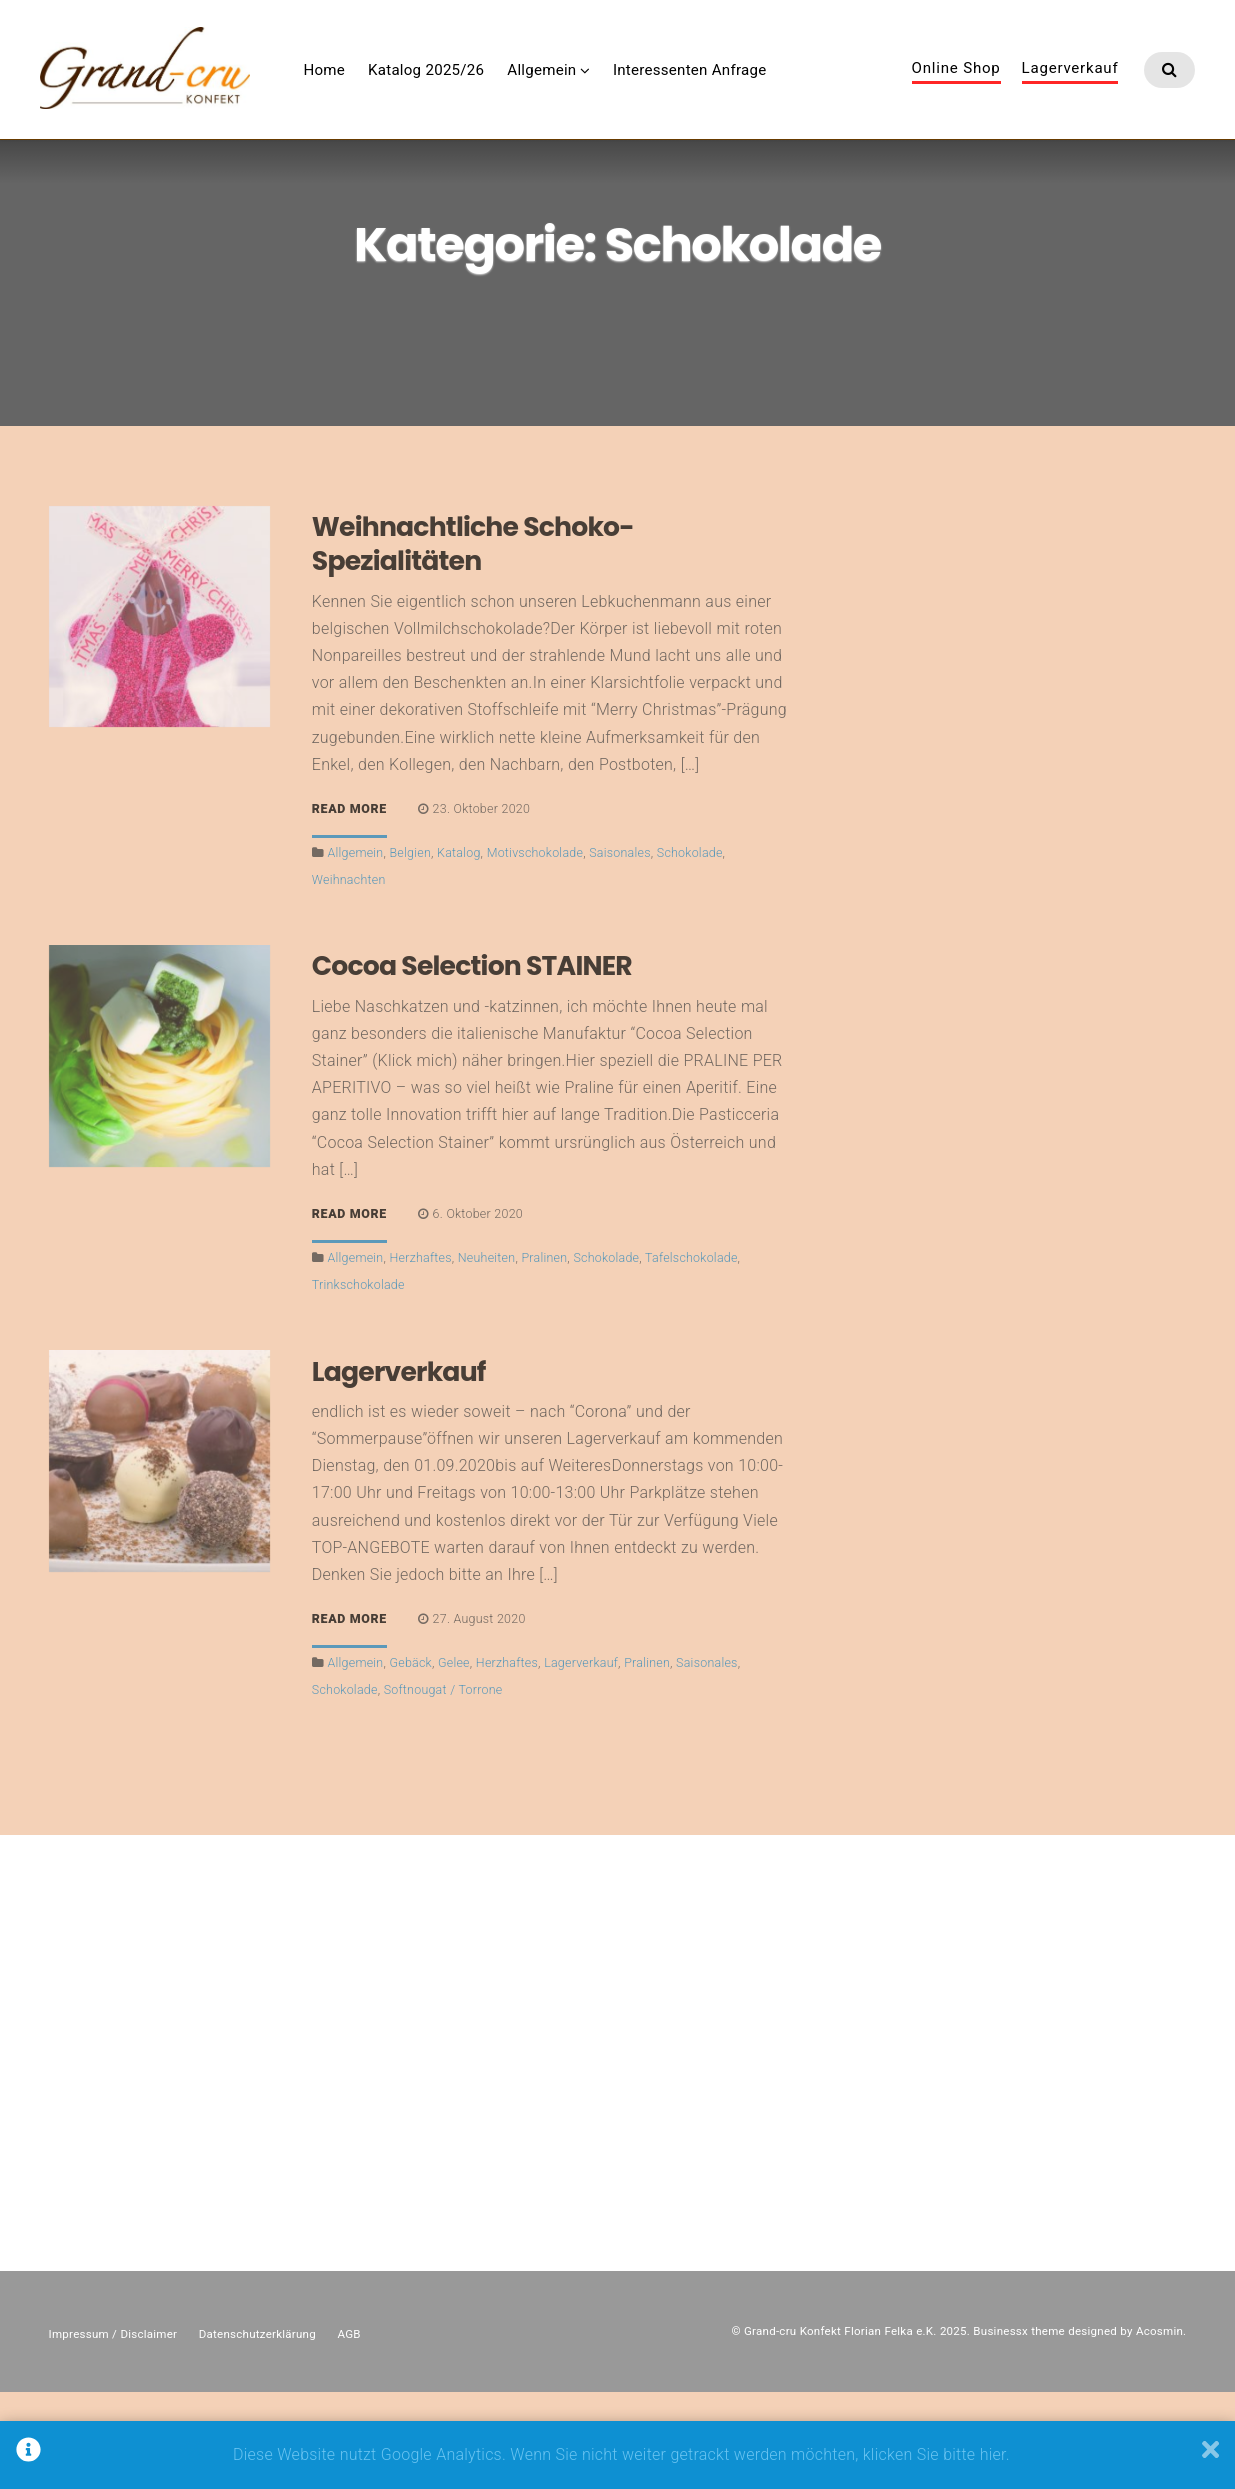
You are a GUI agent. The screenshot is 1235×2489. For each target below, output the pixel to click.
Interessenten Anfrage (785, 89)
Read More (349, 906)
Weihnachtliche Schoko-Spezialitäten (473, 640)
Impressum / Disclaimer (113, 2430)
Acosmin (1159, 2428)
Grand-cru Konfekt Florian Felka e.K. (840, 2428)
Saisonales (620, 948)
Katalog (459, 948)
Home (420, 89)
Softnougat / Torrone (443, 1786)
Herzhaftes (421, 1353)
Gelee (454, 1758)
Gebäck (411, 1758)
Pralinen (544, 1353)
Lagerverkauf (1070, 88)
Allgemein (637, 89)
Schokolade (690, 948)
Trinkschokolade (358, 1380)
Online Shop (956, 88)
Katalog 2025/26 (522, 89)
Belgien (411, 948)
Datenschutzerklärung (257, 2430)
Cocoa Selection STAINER (472, 1062)
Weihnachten (349, 975)
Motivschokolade (535, 948)
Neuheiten (487, 1353)
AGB (348, 2430)
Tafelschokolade (691, 1353)
